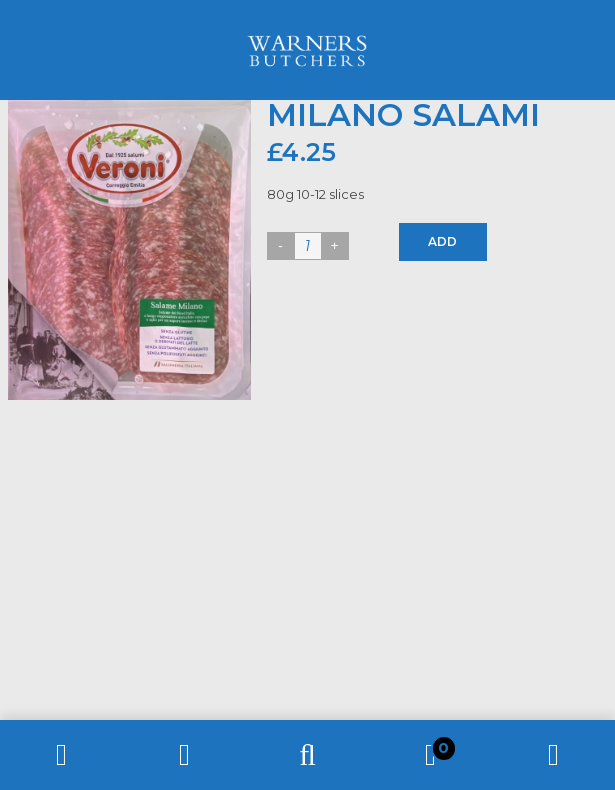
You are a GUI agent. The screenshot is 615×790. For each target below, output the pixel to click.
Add (442, 241)
